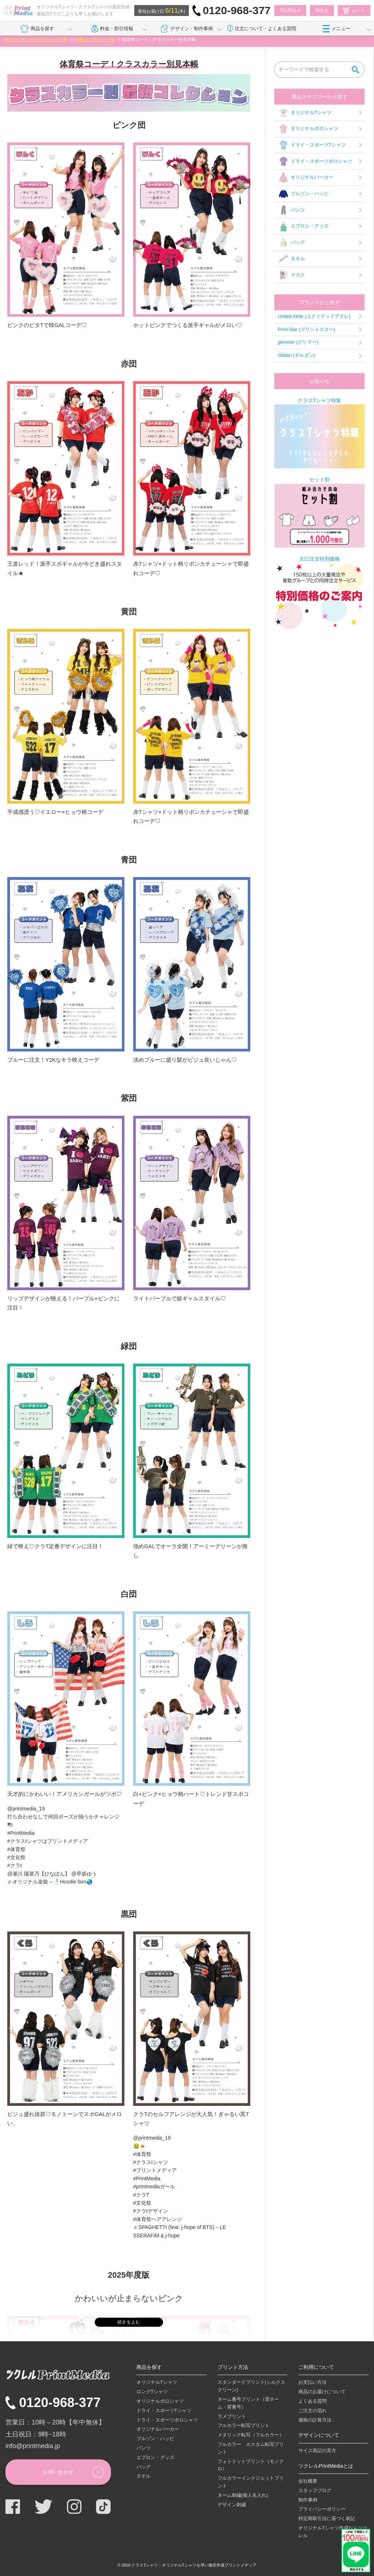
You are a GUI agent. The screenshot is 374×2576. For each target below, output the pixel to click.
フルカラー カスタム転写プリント (251, 2448)
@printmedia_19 (26, 1809)
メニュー (336, 28)
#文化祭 (16, 1857)
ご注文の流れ (312, 2410)
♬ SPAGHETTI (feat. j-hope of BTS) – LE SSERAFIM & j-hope (179, 2231)
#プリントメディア (155, 2170)
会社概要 (307, 2481)
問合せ (322, 10)
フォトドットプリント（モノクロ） (251, 2465)
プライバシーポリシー (322, 2509)
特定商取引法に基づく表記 (326, 2518)
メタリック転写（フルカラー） (251, 2435)
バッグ (291, 242)
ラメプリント (232, 2416)
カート (354, 10)
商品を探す (37, 28)
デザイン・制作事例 (187, 28)
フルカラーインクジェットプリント (251, 2481)
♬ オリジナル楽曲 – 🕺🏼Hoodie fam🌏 (49, 1882)
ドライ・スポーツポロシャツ (315, 161)
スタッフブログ (314, 2490)
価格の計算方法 (314, 2420)
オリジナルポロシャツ (308, 129)
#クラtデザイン (150, 2211)
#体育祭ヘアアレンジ (157, 2219)
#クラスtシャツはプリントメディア (47, 1841)
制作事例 (307, 2500)
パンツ (291, 210)
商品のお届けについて (322, 2391)
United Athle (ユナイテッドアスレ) (314, 316)
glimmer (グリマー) (298, 342)
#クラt (14, 1865)
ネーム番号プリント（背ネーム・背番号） (248, 2403)
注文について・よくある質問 (262, 28)
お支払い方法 (312, 2382)
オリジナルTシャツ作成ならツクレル (332, 2531)
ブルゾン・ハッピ (303, 194)
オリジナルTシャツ (304, 112)
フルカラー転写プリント (244, 2425)
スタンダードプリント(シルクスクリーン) (251, 2386)
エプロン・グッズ (303, 226)
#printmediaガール (154, 2186)
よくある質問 (312, 2401)
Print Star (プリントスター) (306, 329)
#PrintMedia (21, 1833)
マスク (291, 275)
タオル (291, 258)
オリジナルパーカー (305, 177)
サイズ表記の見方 (317, 2450)
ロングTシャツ (152, 2391)
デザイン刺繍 (232, 2504)
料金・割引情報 (112, 28)
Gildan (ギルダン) (296, 355)
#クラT (141, 2195)
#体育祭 (16, 1849)
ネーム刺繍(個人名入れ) (243, 2495)
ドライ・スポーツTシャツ (312, 145)
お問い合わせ (58, 2472)
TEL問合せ (290, 10)
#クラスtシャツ (150, 2162)
